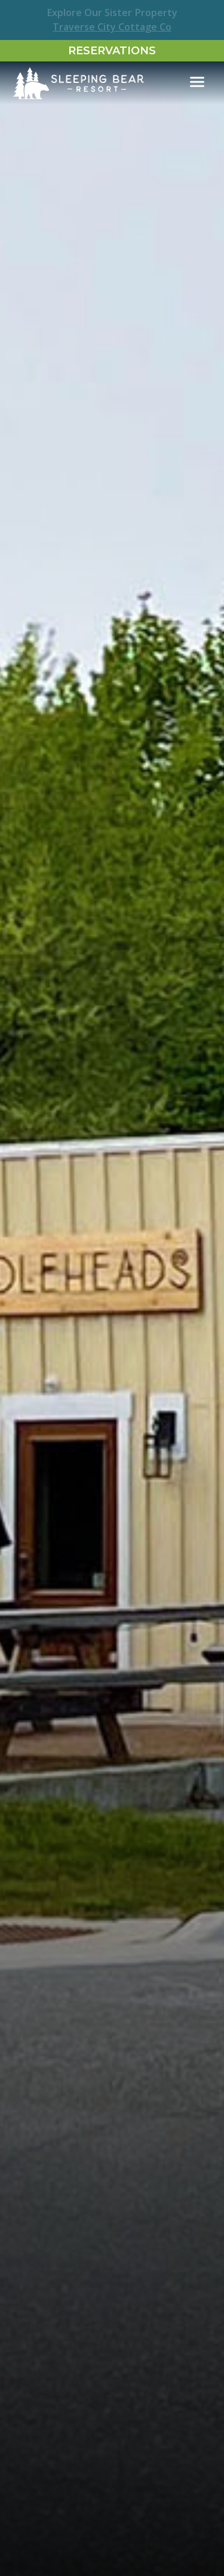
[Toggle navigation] (197, 82)
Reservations (112, 50)
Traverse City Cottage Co (112, 26)
